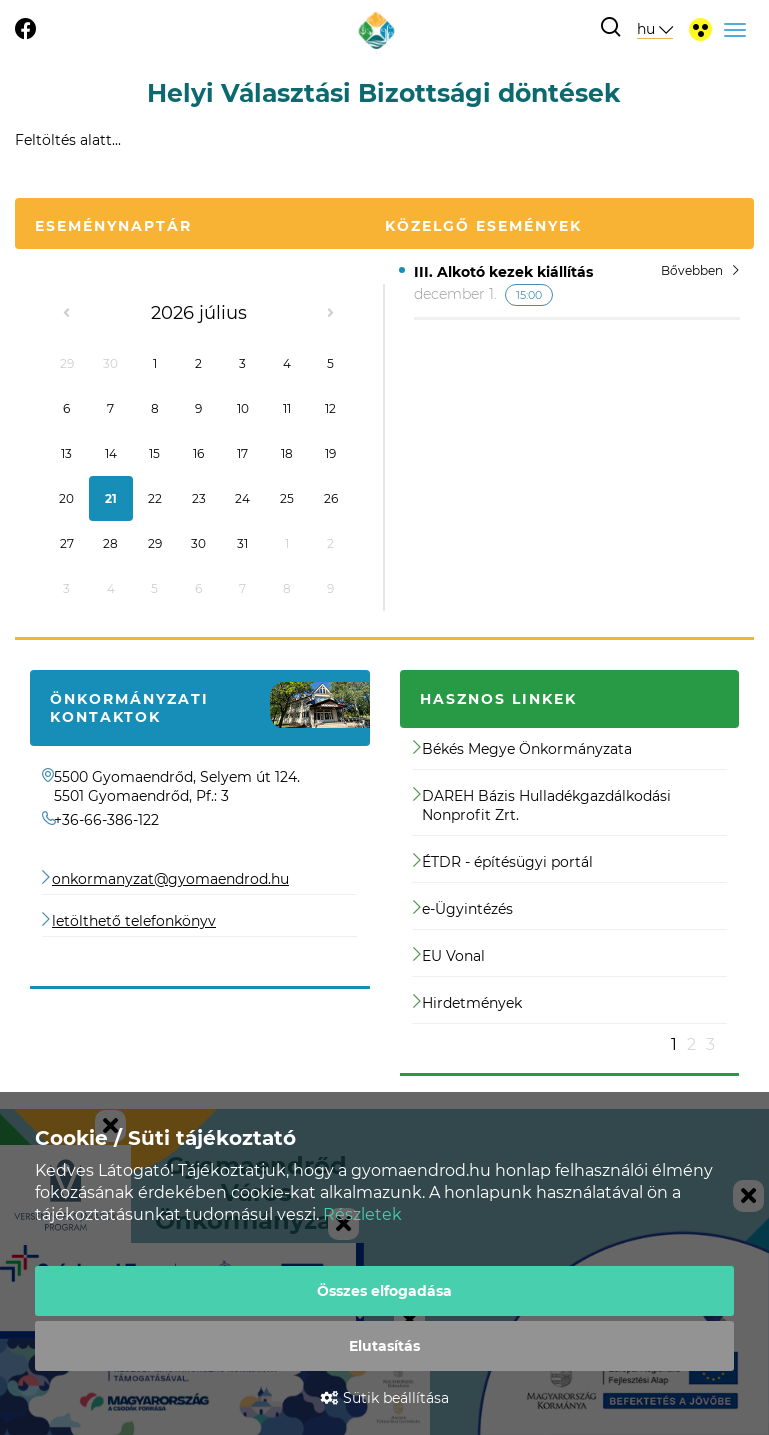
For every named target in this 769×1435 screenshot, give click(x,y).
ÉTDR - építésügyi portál (503, 862)
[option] (570, 890)
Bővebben (700, 270)
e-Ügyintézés (463, 909)
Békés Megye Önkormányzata (522, 749)
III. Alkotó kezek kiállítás (503, 272)
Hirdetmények (467, 1003)
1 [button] (674, 1044)
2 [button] (691, 1044)
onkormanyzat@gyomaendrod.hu (170, 879)
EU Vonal (449, 956)
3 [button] (710, 1044)
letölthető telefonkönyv (134, 921)
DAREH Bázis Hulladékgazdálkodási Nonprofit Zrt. (542, 805)
